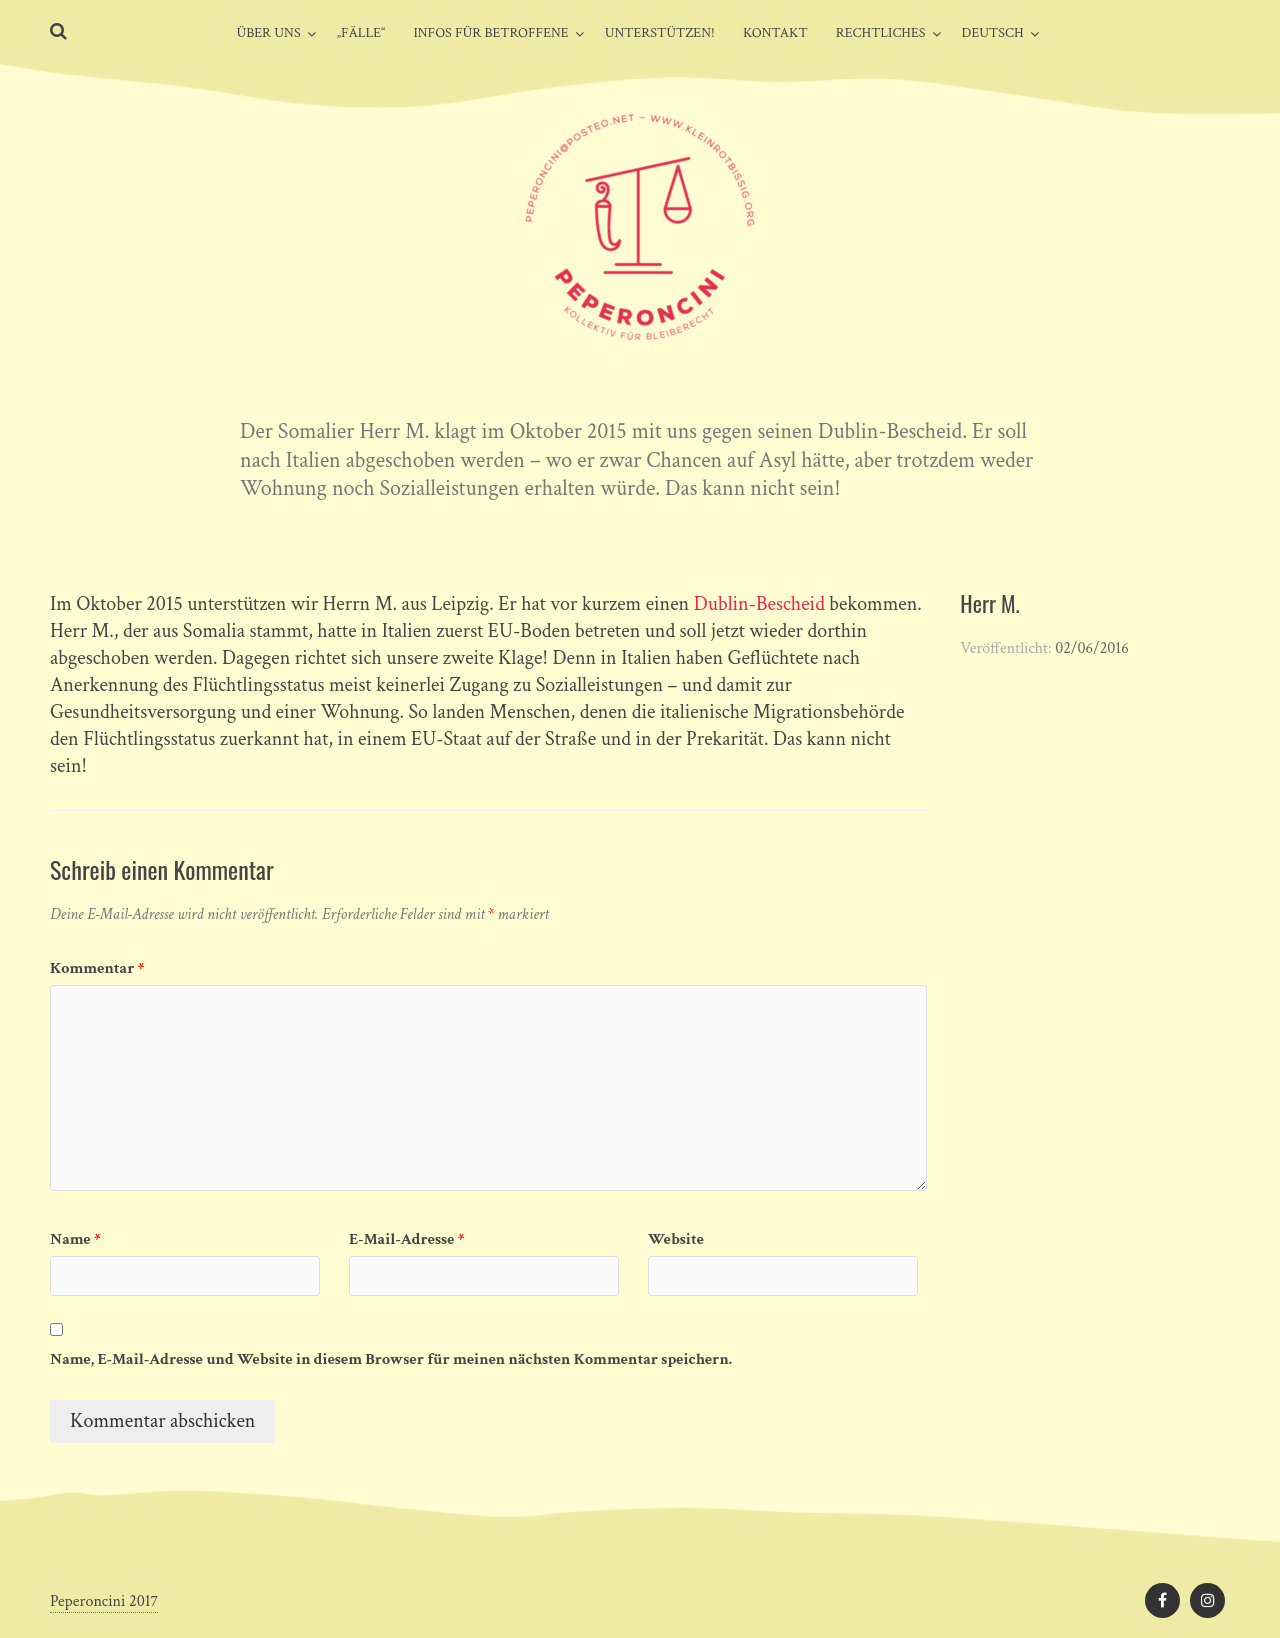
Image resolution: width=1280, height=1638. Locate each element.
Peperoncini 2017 (104, 1601)
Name (75, 1239)
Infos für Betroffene (490, 33)
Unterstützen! (660, 33)
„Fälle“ (361, 33)
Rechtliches (881, 33)
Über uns (268, 33)
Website (676, 1239)
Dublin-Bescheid (759, 604)
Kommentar (97, 968)
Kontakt (775, 33)
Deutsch (993, 33)
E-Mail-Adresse (406, 1239)
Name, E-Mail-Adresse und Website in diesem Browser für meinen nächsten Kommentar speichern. (391, 1359)
